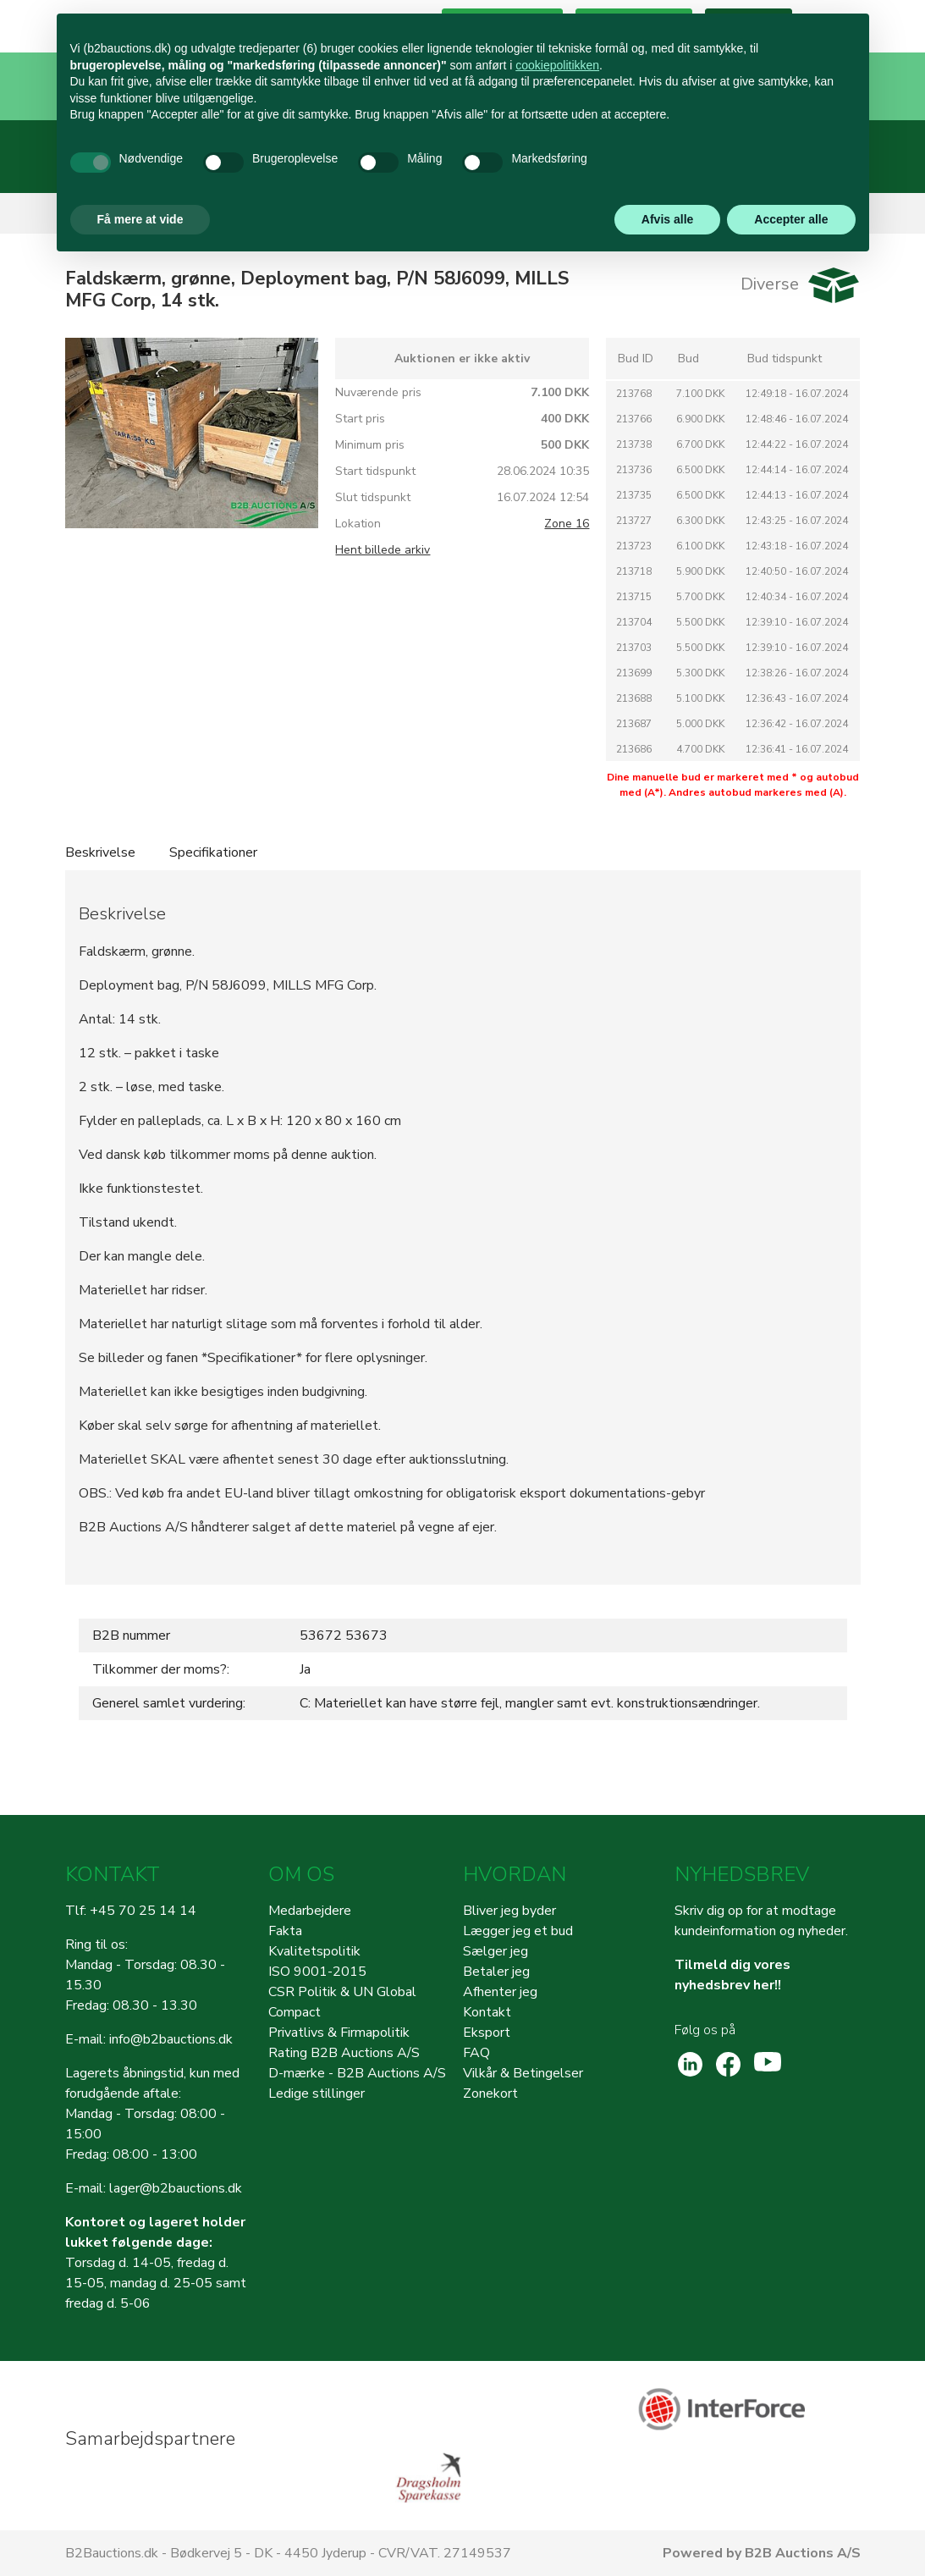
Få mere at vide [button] (140, 219)
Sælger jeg (495, 1951)
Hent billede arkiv (382, 550)
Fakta (285, 1931)
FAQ (476, 2053)
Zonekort (490, 2093)
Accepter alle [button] (791, 219)
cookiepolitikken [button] (557, 65)
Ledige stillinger (316, 2093)
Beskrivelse (100, 852)
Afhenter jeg (500, 1992)
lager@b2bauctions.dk (175, 2188)
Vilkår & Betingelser (523, 2073)
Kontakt (487, 2012)
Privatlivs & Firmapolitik (339, 2032)
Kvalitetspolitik (314, 1951)
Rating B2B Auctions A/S (344, 2053)
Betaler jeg (496, 1971)
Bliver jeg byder (509, 1910)
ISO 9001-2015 (317, 1971)
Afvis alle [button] (667, 219)
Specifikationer (213, 852)
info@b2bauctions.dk (171, 2039)
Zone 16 (566, 524)
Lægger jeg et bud (518, 1931)
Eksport (486, 2032)
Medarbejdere (309, 1910)
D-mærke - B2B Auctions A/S (357, 2073)
